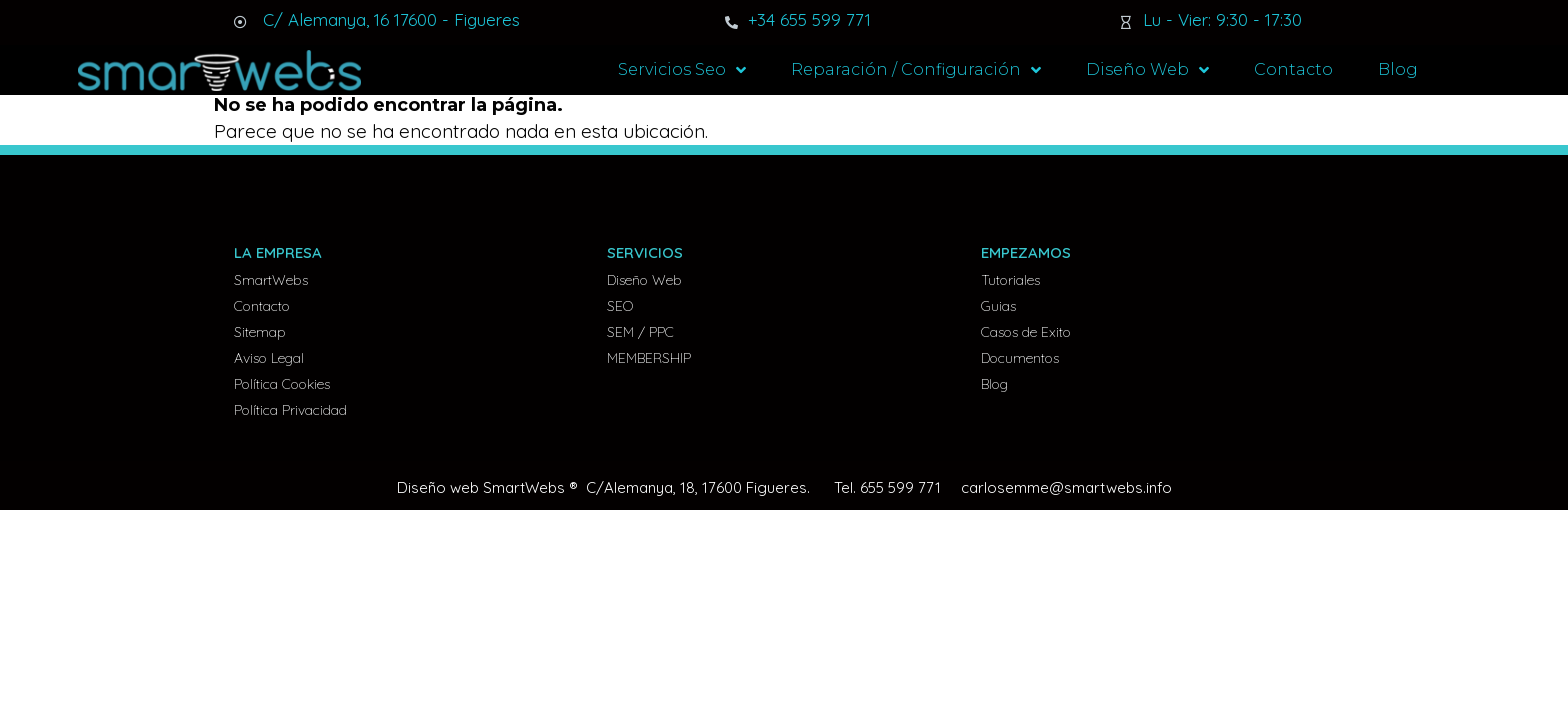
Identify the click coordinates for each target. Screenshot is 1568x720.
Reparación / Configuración (916, 70)
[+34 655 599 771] (731, 22)
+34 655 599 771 (809, 19)
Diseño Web (1147, 70)
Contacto (1293, 69)
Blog (1398, 69)
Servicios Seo (682, 70)
